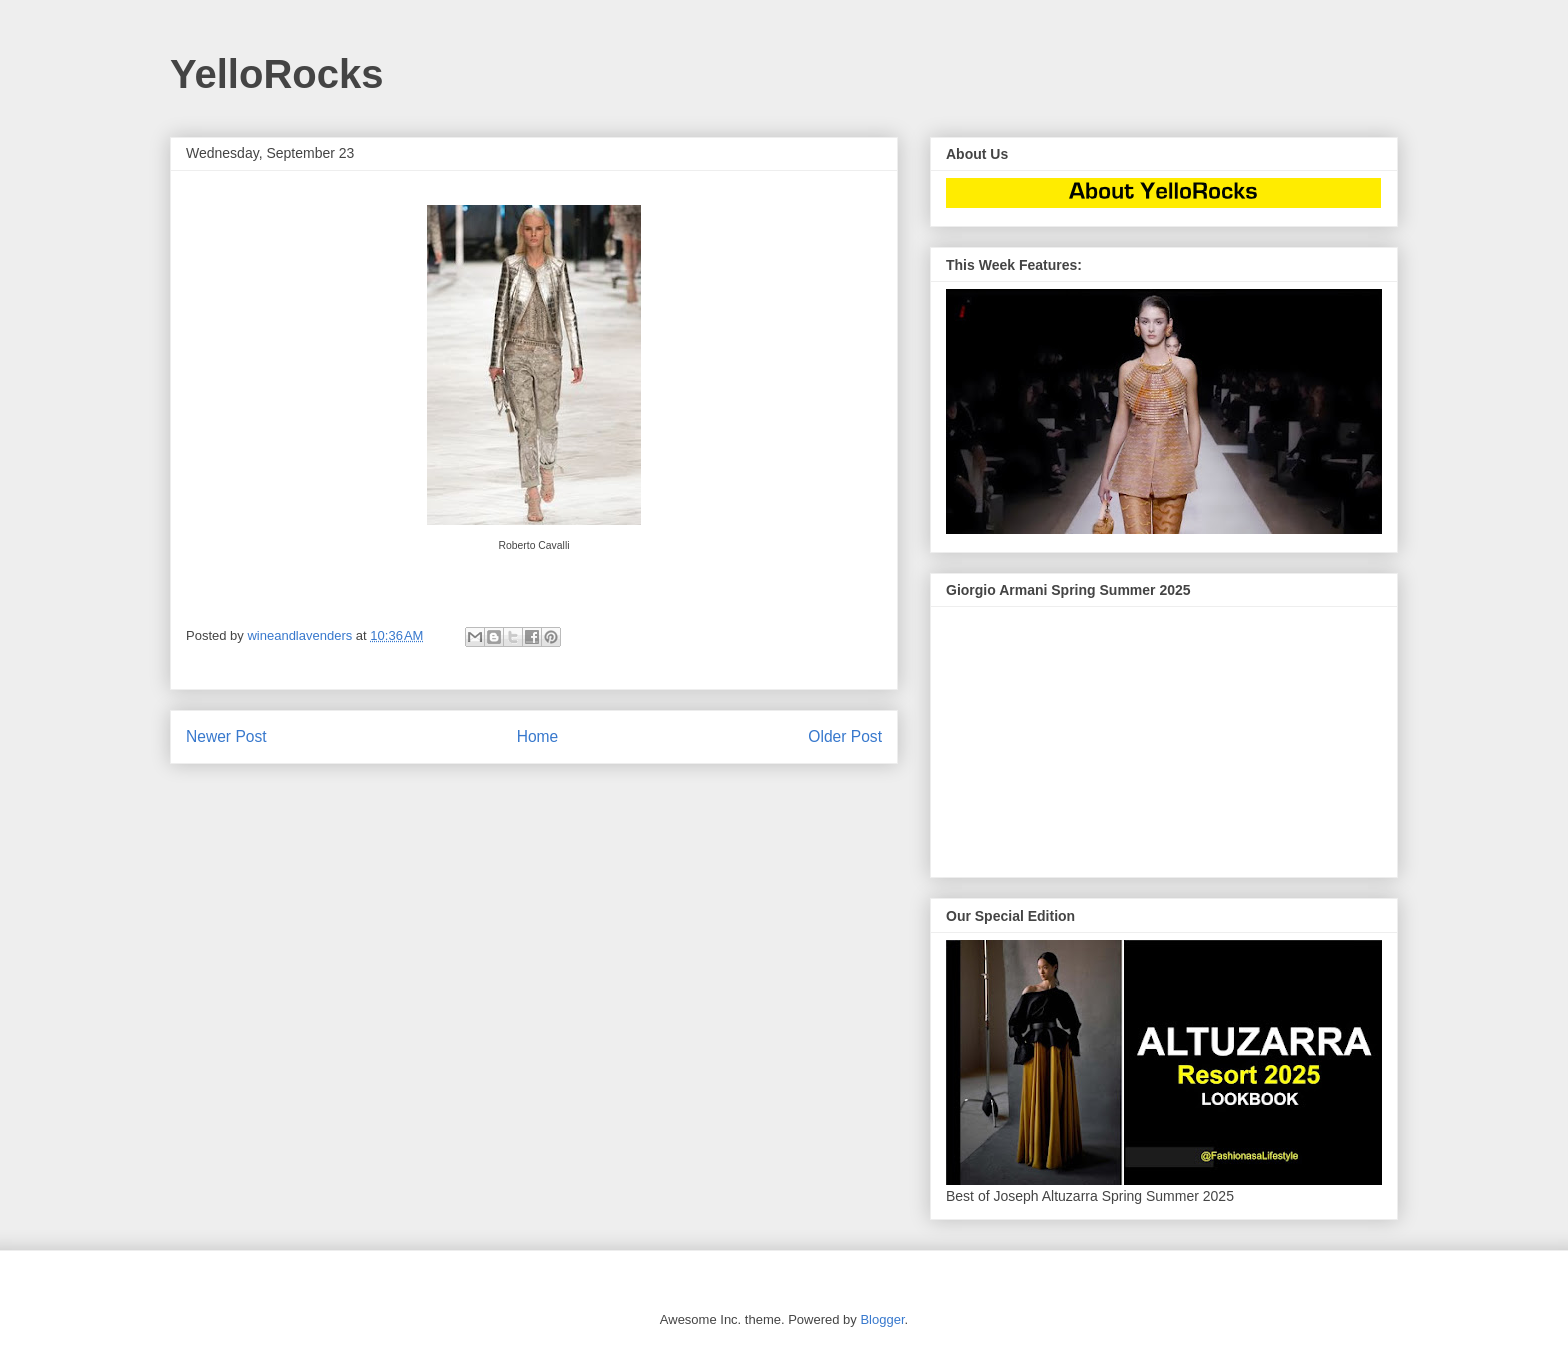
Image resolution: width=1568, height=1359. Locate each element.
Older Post (845, 736)
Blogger (882, 1319)
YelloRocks (276, 74)
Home (538, 736)
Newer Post (226, 736)
